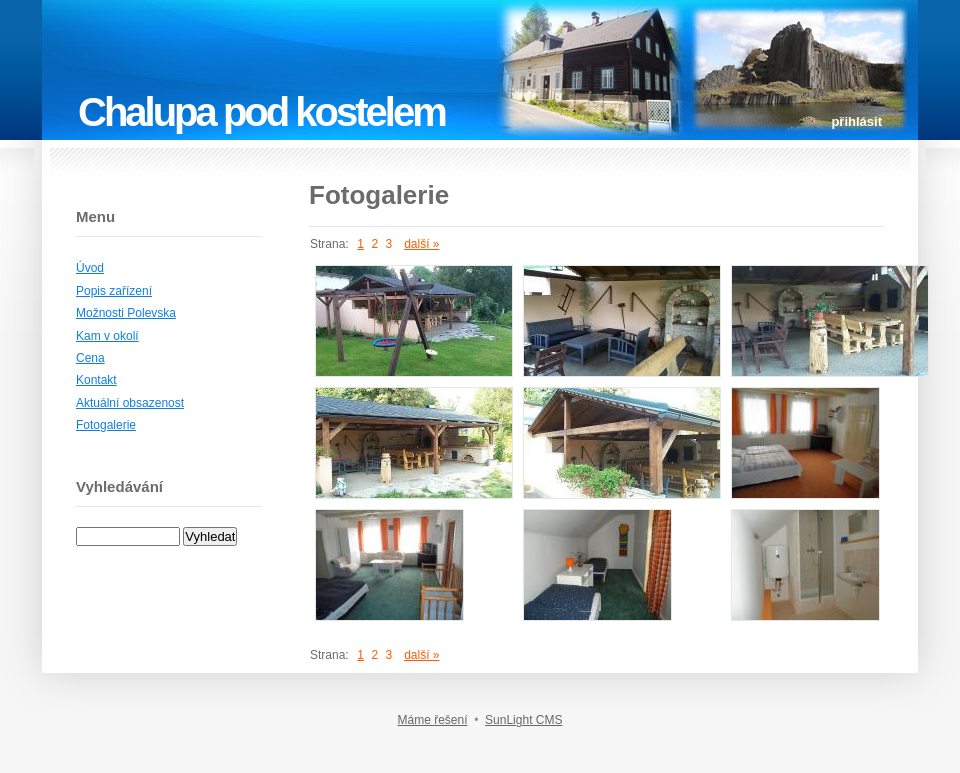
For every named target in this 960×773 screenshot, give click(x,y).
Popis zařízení (114, 291)
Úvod (90, 268)
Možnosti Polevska (126, 313)
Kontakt (96, 380)
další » (421, 244)
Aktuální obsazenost (130, 403)
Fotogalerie (106, 425)
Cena (90, 358)
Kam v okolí (107, 336)
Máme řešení (433, 720)
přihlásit (856, 121)
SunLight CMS (523, 720)
